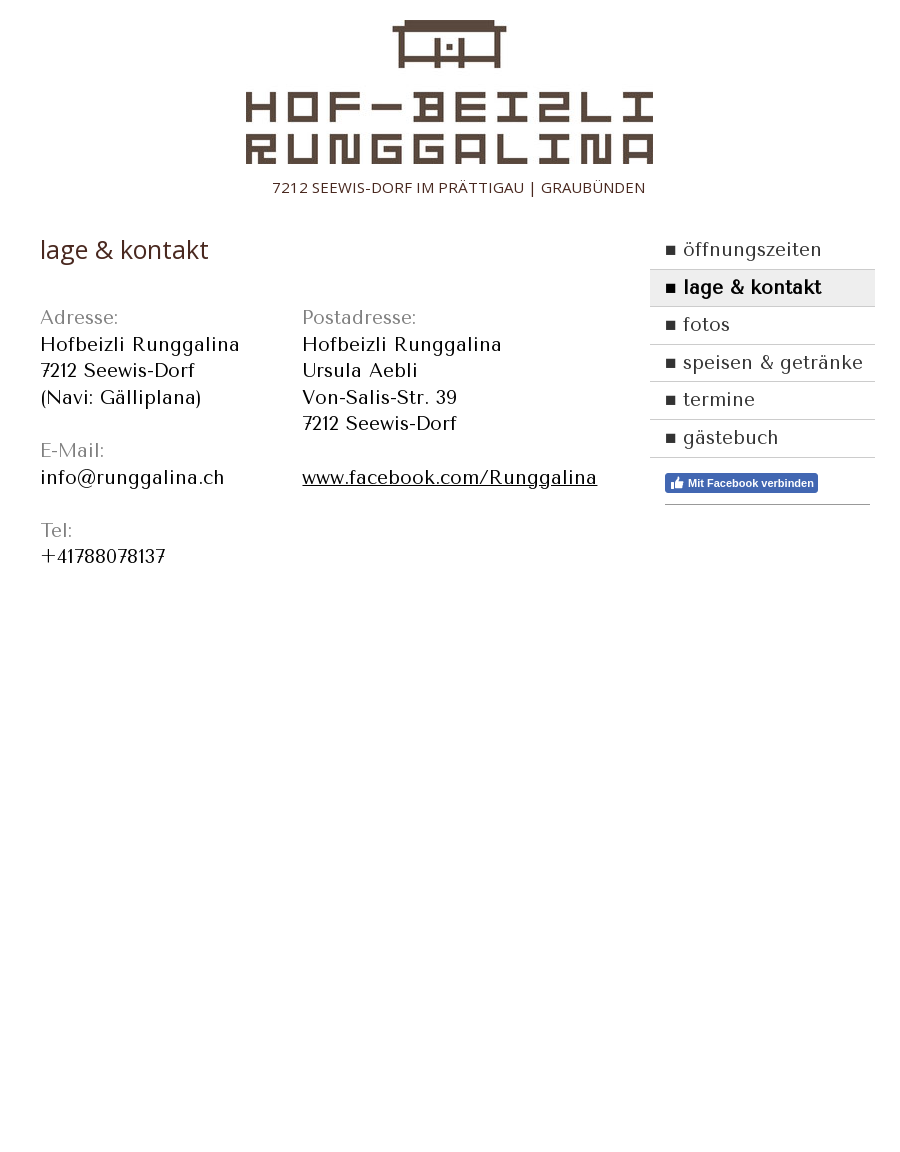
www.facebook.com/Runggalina (449, 478)
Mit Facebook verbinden (741, 483)
